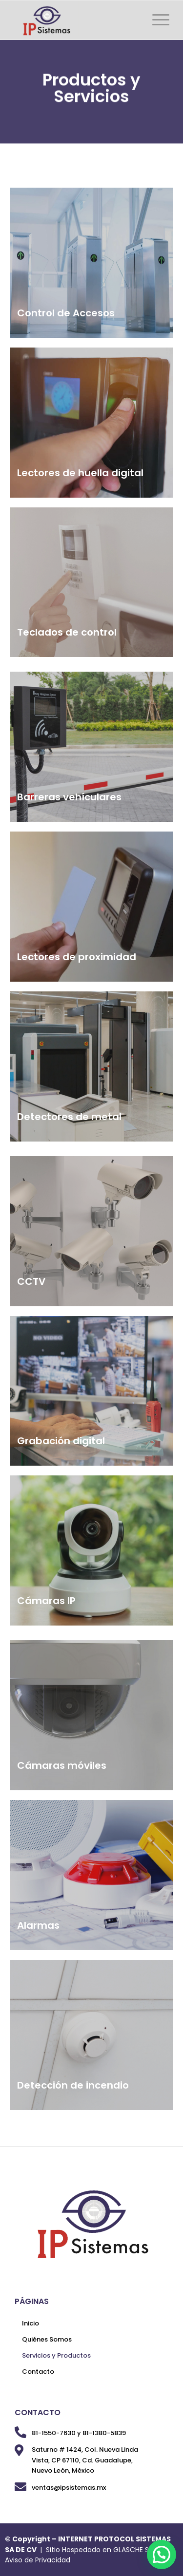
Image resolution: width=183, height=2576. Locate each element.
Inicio (30, 2323)
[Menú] (155, 19)
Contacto (38, 2371)
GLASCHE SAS (136, 2550)
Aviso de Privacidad (37, 2560)
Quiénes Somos (47, 2339)
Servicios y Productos (56, 2355)
